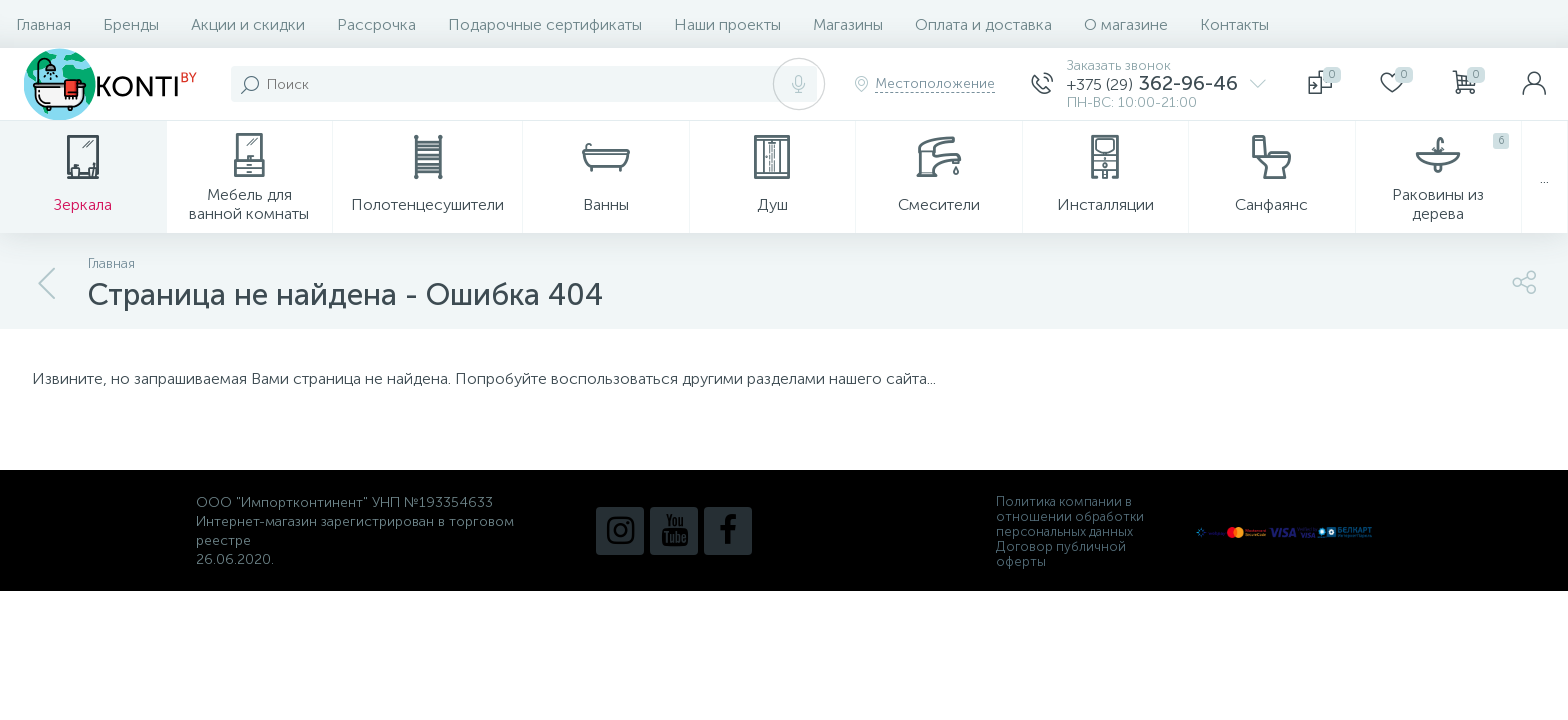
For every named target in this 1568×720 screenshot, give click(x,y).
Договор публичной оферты (1061, 554)
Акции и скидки (248, 24)
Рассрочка (376, 24)
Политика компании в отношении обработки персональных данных (1070, 516)
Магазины (848, 24)
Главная (43, 24)
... (1544, 177)
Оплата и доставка (983, 24)
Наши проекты (727, 24)
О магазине (1126, 24)
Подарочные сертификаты (545, 24)
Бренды (131, 24)
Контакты (1234, 24)
